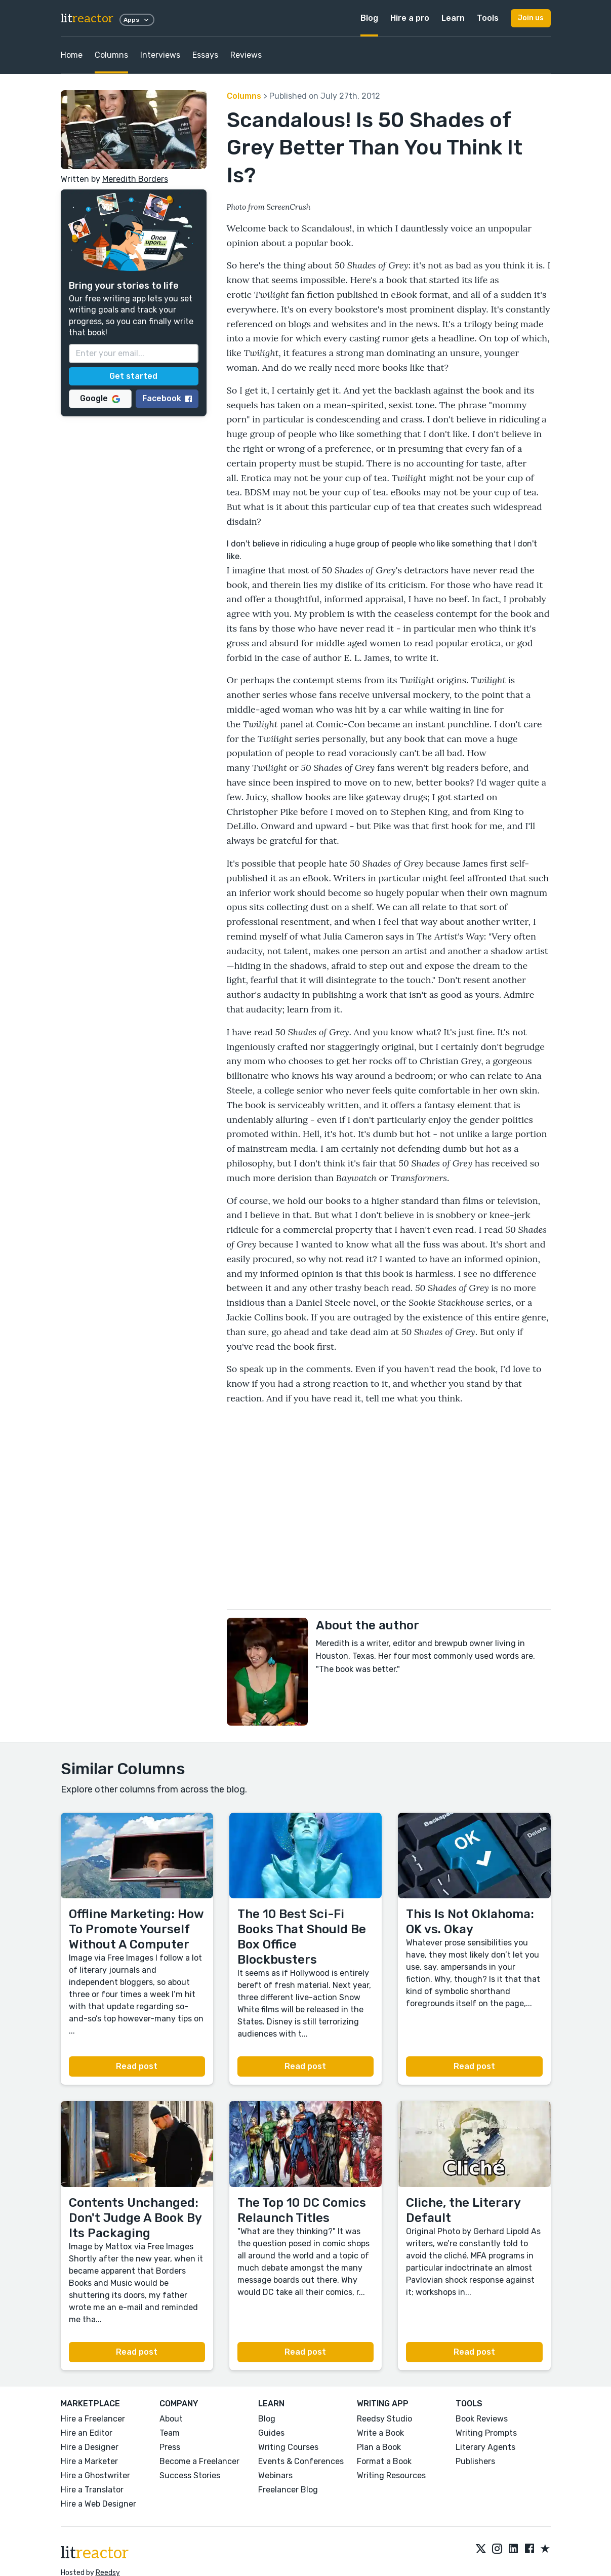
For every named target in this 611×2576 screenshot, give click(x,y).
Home (72, 55)
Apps (137, 19)
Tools (488, 18)
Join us (531, 18)
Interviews (160, 55)
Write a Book (380, 2433)
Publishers (475, 2461)
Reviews (246, 55)
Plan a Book (379, 2447)
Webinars (275, 2475)
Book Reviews (482, 2419)
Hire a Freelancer (93, 2419)
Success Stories (189, 2475)
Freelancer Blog (288, 2489)
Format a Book (384, 2461)
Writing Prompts (486, 2433)
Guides (271, 2433)
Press (169, 2447)
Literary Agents (485, 2447)
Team (169, 2433)
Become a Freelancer (199, 2461)
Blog (369, 18)
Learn (453, 18)
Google (100, 398)
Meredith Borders (135, 179)
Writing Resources (391, 2475)
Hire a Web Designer (98, 2504)
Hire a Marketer (89, 2461)
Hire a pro (409, 18)
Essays (205, 55)
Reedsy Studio (384, 2419)
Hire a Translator (92, 2489)
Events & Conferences (301, 2461)
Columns (111, 55)
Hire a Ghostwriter (95, 2475)
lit (87, 18)
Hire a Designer (89, 2447)
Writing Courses (288, 2447)
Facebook (167, 398)
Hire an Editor (86, 2433)
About (171, 2419)
